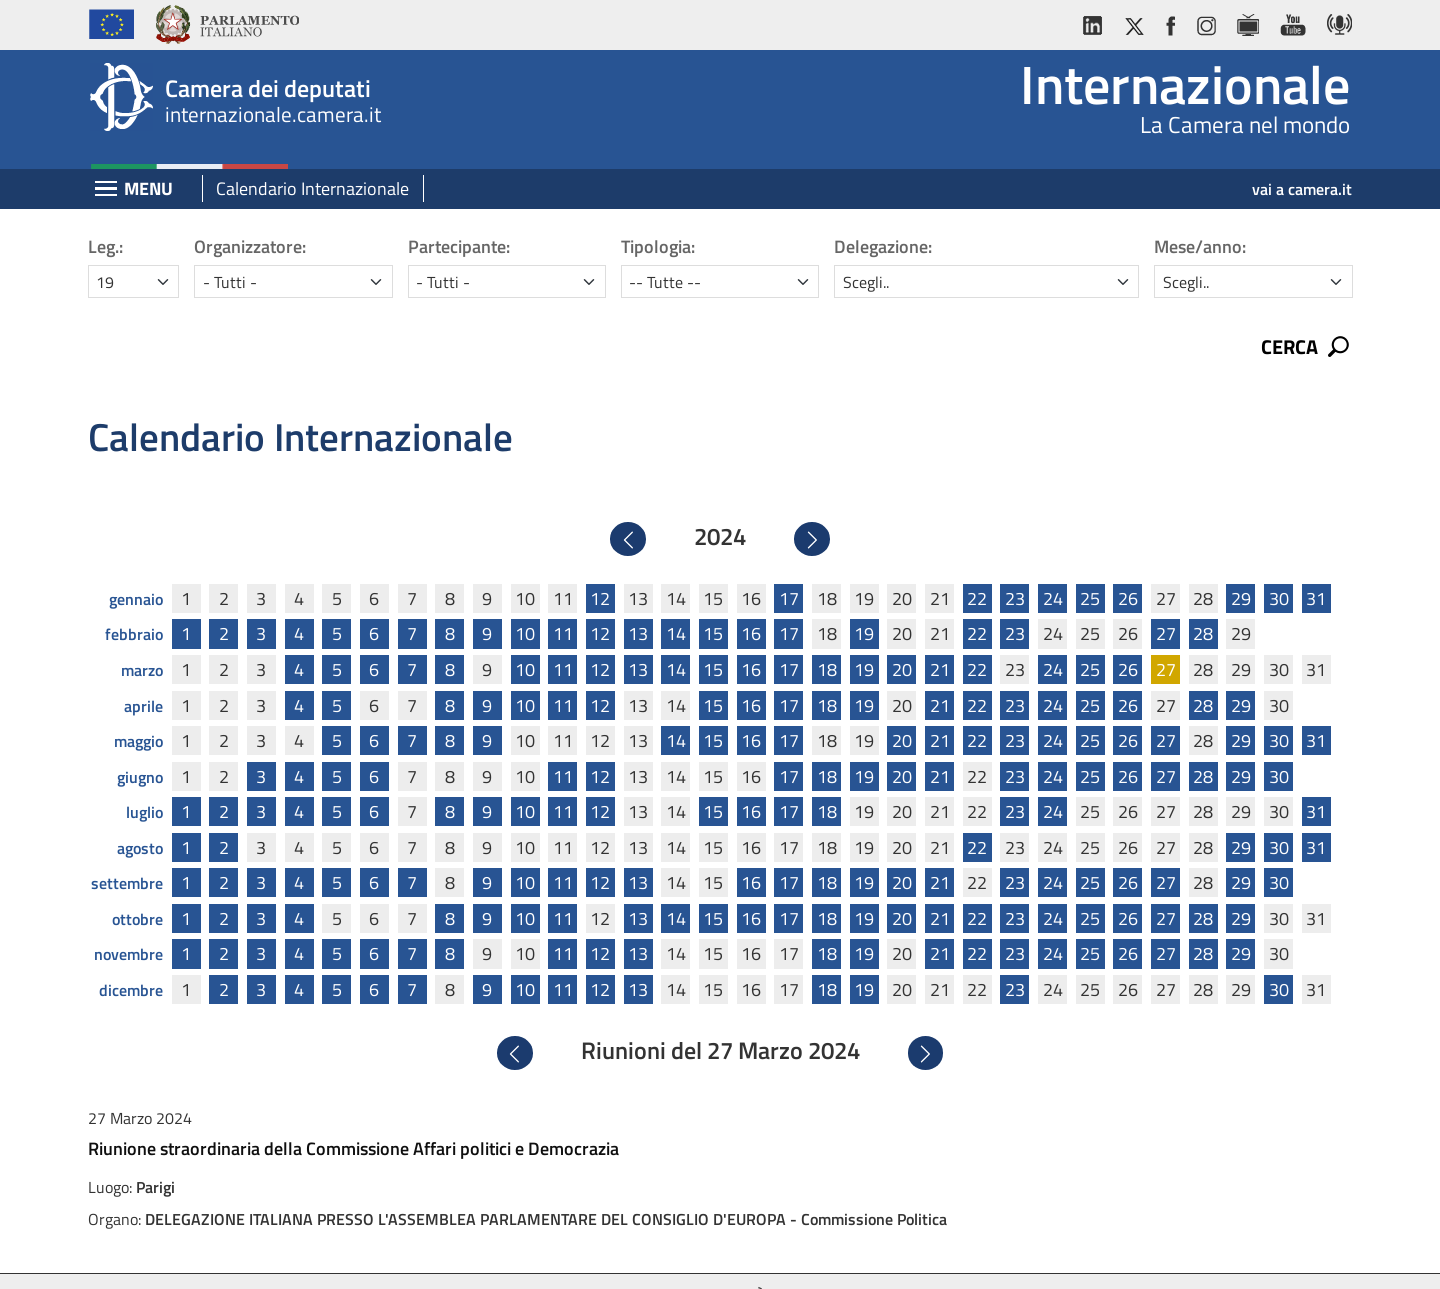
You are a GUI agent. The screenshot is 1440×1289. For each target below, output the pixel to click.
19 (864, 596)
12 (600, 560)
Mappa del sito (893, 1256)
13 (638, 596)
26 (1128, 560)
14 (676, 596)
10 (525, 596)
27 (1166, 596)
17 (789, 560)
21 (940, 631)
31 (1316, 560)
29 (1241, 560)
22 (977, 560)
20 (902, 631)
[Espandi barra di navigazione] (106, 190)
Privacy (631, 1256)
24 (1053, 560)
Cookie (803, 1256)
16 (751, 596)
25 (1090, 560)
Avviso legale (541, 1256)
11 (563, 596)
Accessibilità (719, 1256)
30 (1279, 560)
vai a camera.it (1302, 189)
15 (713, 596)
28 (1203, 596)
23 (1015, 560)
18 (827, 631)
